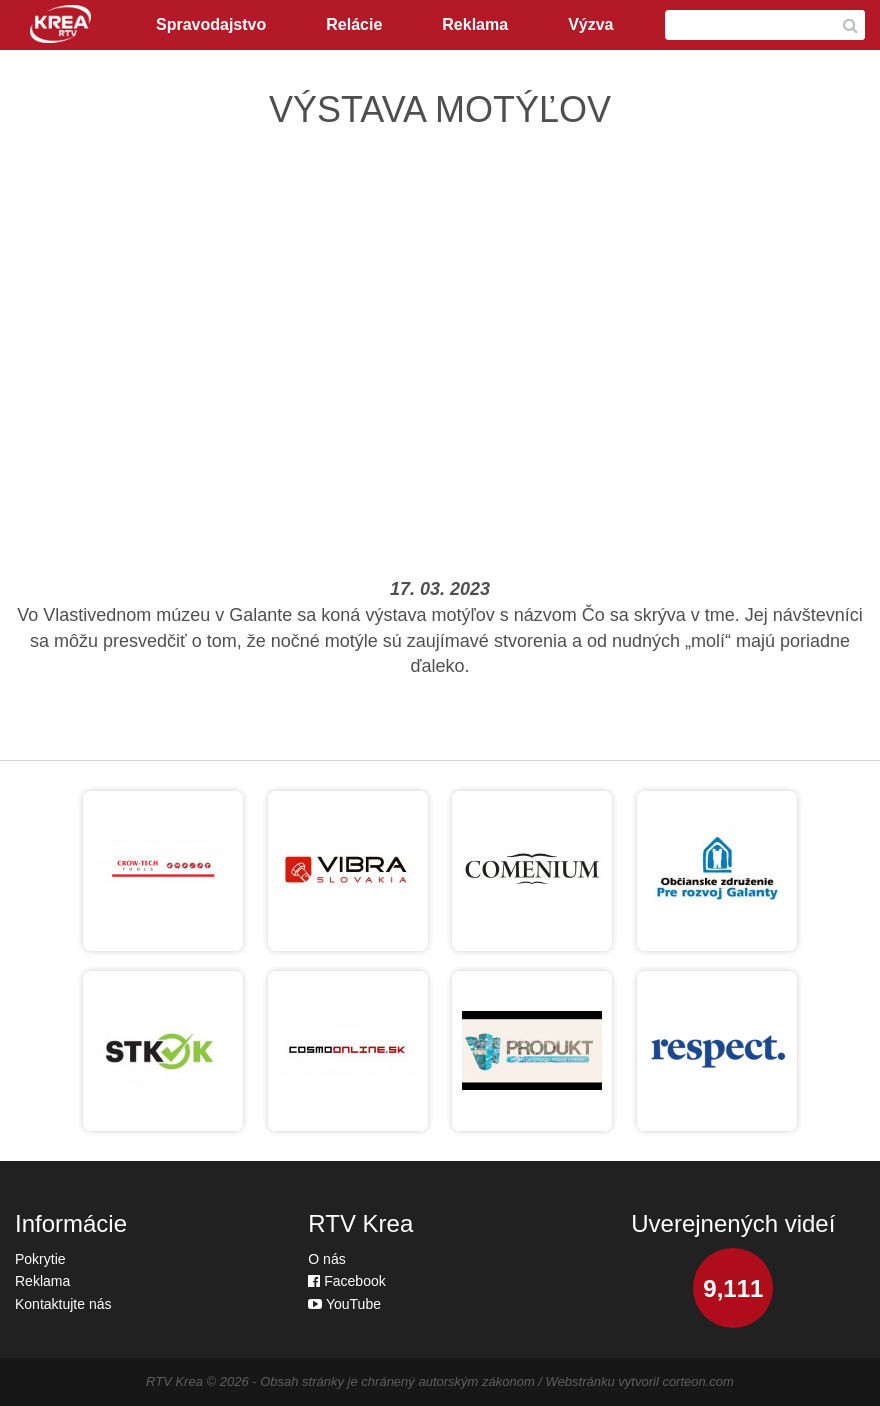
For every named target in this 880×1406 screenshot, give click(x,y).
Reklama (475, 24)
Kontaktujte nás (63, 1304)
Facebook (346, 1281)
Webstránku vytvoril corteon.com (640, 1381)
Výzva (590, 24)
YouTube (344, 1304)
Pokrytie (40, 1259)
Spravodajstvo (211, 24)
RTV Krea (174, 1381)
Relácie (354, 24)
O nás (326, 1259)
